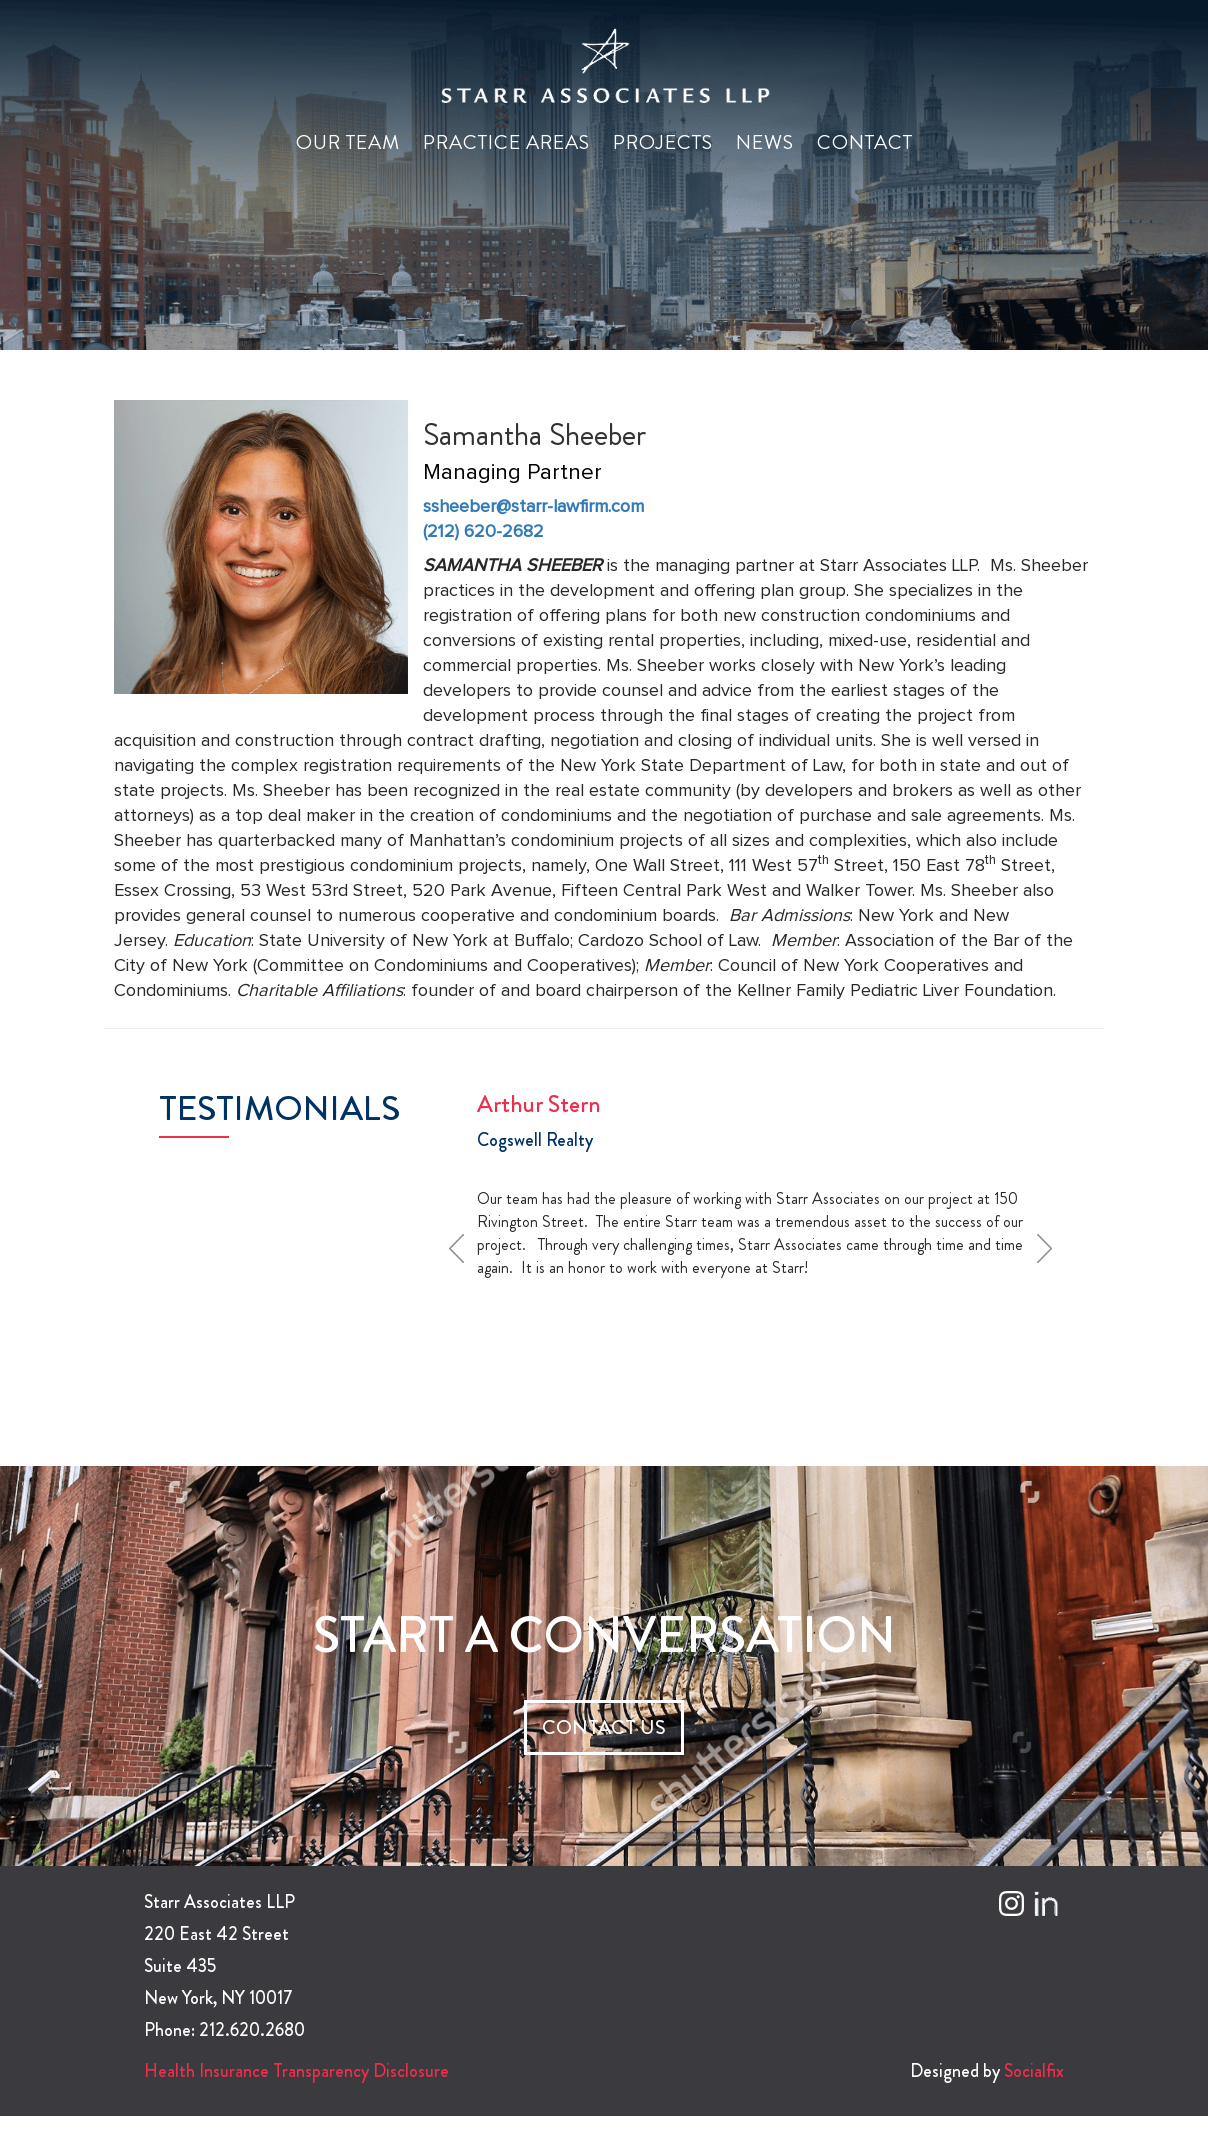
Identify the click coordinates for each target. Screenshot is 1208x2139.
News (765, 142)
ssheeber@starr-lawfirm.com (533, 507)
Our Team (348, 142)
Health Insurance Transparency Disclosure (296, 2071)
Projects (663, 142)
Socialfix (1034, 2071)
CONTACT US (604, 1727)
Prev (463, 1248)
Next (1051, 1248)
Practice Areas (506, 142)
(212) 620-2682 (483, 532)
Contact (865, 142)
